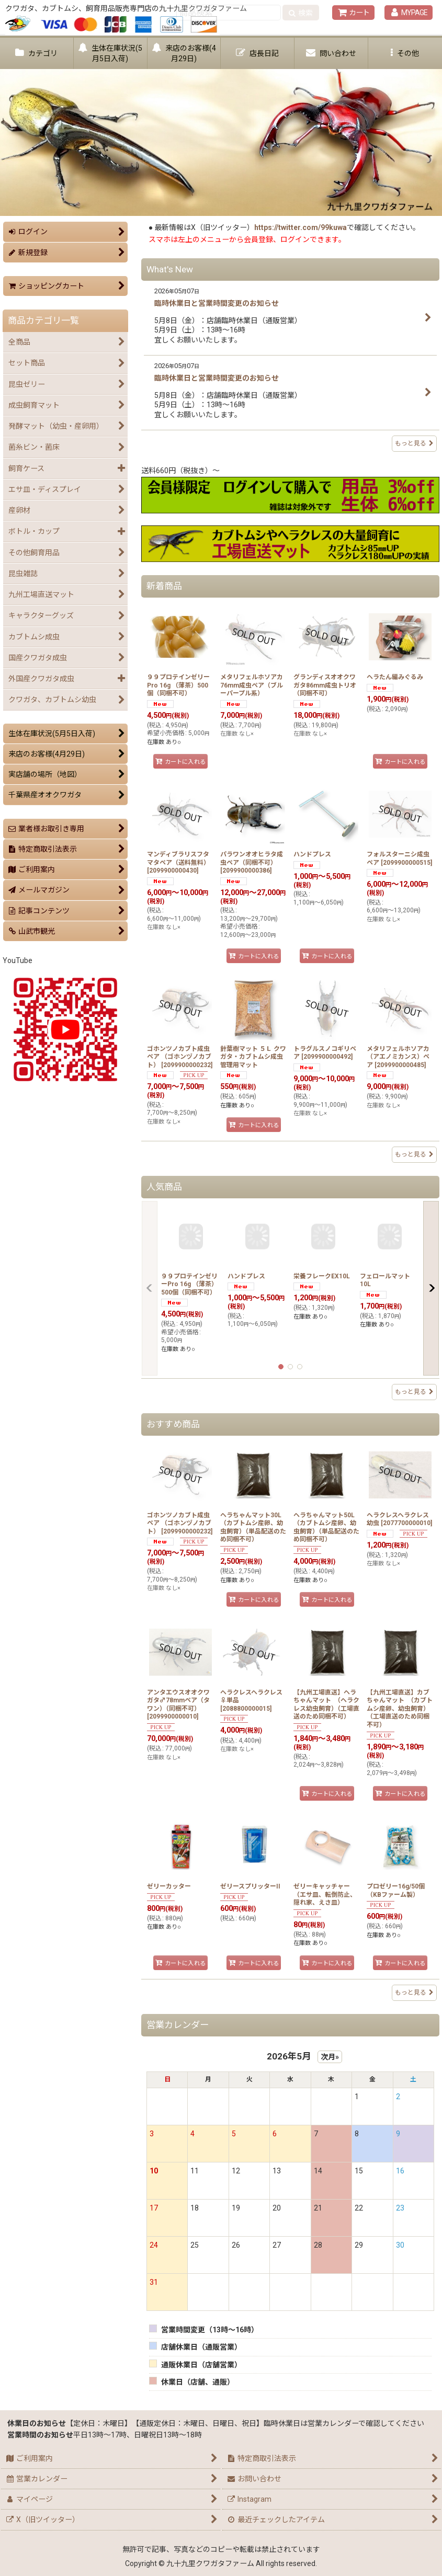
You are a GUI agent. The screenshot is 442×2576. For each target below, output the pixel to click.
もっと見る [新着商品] (414, 1154)
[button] (405, 53)
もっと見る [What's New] (414, 443)
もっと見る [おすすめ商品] (414, 1992)
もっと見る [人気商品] (414, 1391)
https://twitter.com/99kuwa (300, 227)
